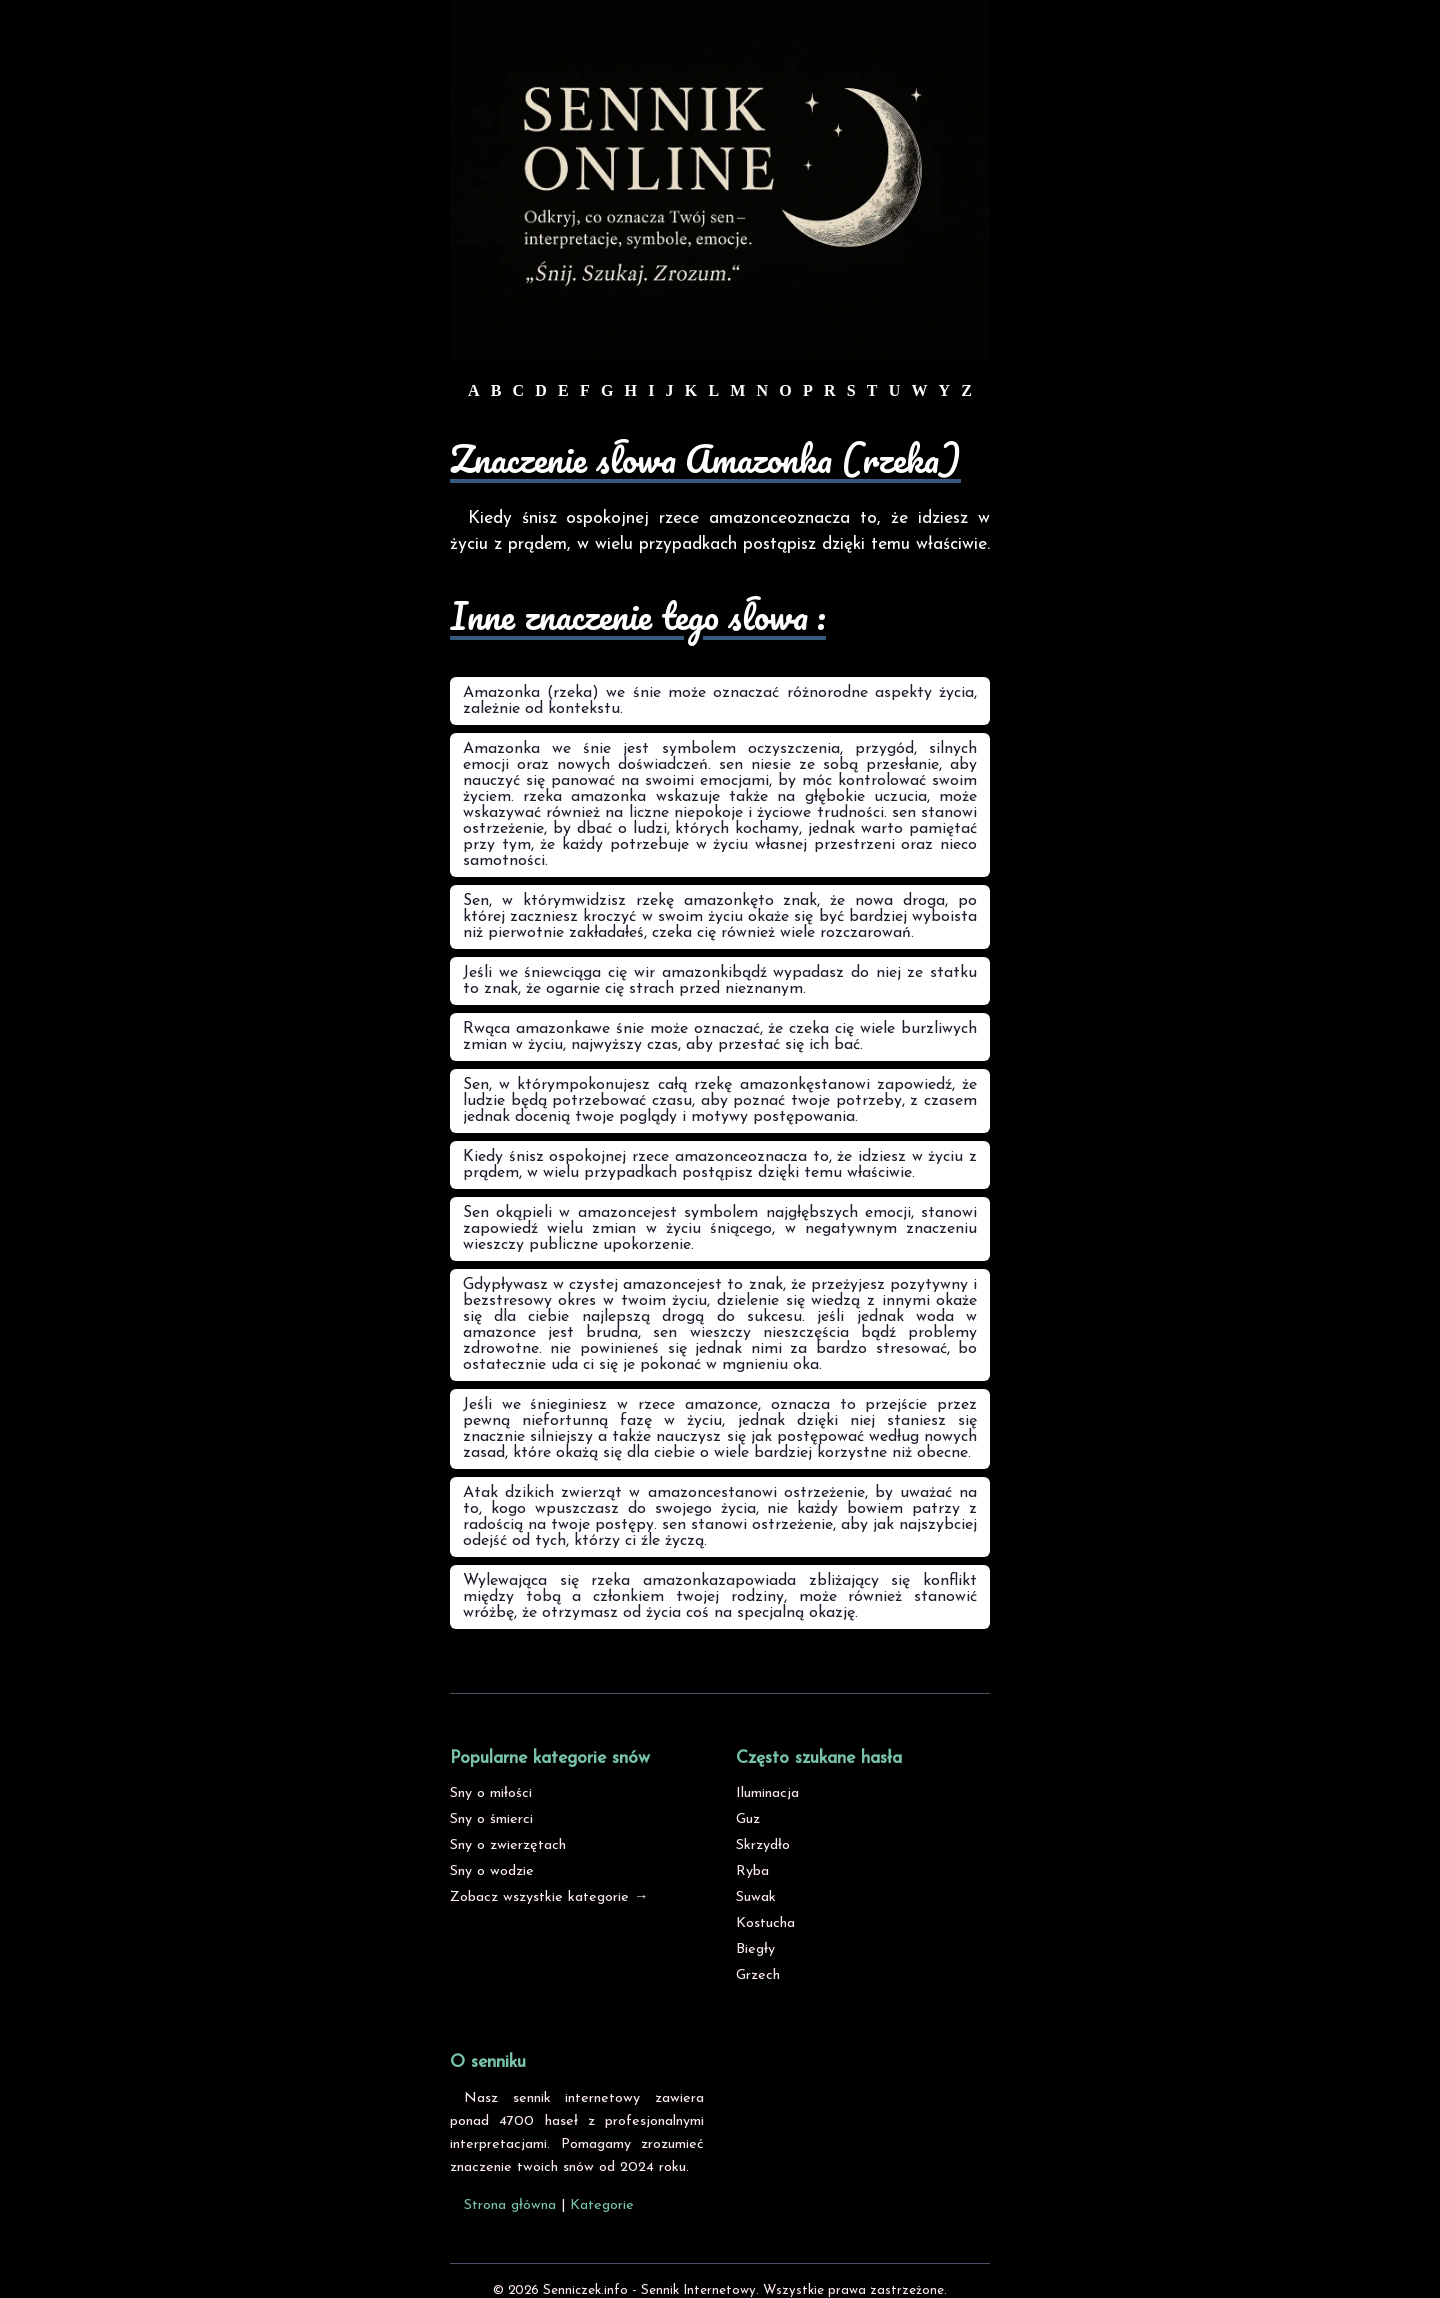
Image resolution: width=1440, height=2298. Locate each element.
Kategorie (602, 2205)
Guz (748, 1819)
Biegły (755, 1949)
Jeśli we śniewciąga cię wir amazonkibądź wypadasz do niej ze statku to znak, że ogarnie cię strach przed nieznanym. (720, 981)
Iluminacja (767, 1793)
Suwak (756, 1897)
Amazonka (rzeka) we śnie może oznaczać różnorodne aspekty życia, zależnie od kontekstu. (720, 701)
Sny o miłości (491, 1793)
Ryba (752, 1871)
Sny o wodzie (492, 1871)
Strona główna (510, 2205)
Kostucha (765, 1923)
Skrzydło (763, 1845)
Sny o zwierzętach (508, 1845)
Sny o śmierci (491, 1819)
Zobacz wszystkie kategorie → (549, 1897)
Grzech (758, 1975)
